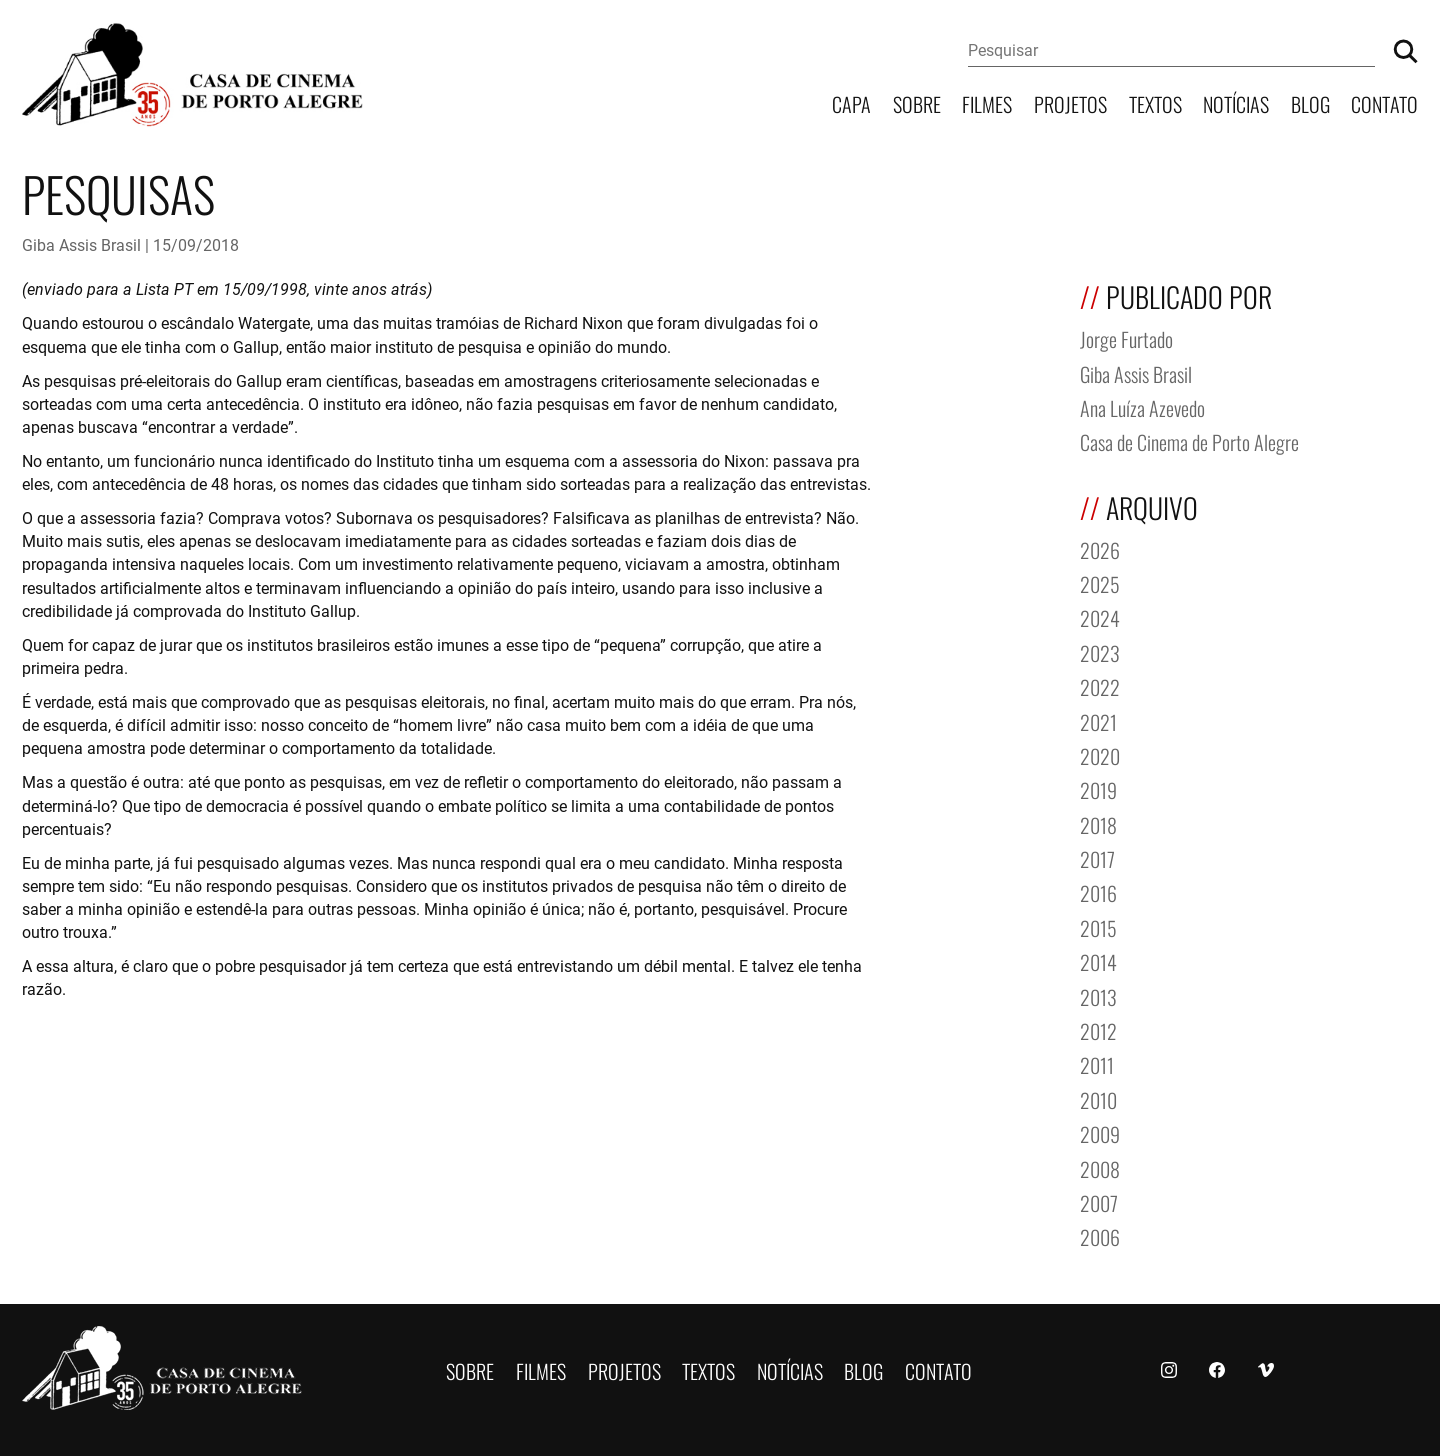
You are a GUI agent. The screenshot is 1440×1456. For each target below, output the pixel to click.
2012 (1098, 1029)
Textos (1155, 102)
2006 (1100, 1235)
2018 (1098, 823)
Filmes (987, 102)
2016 (1098, 891)
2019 (1098, 788)
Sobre (917, 102)
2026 (1100, 548)
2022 (1100, 685)
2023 (1100, 651)
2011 (1097, 1063)
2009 (1100, 1132)
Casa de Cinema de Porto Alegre (1189, 440)
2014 (1098, 960)
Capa (851, 102)
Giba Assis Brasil (81, 244)
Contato (1384, 102)
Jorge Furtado (1126, 337)
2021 (1098, 720)
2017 (1097, 857)
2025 (1100, 582)
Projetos (1070, 102)
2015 (1098, 926)
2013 (1098, 995)
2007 (1099, 1201)
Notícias (1236, 102)
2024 (1100, 616)
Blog (1310, 102)
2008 (1100, 1167)
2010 (1098, 1098)
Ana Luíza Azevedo (1142, 406)
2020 (1100, 754)
